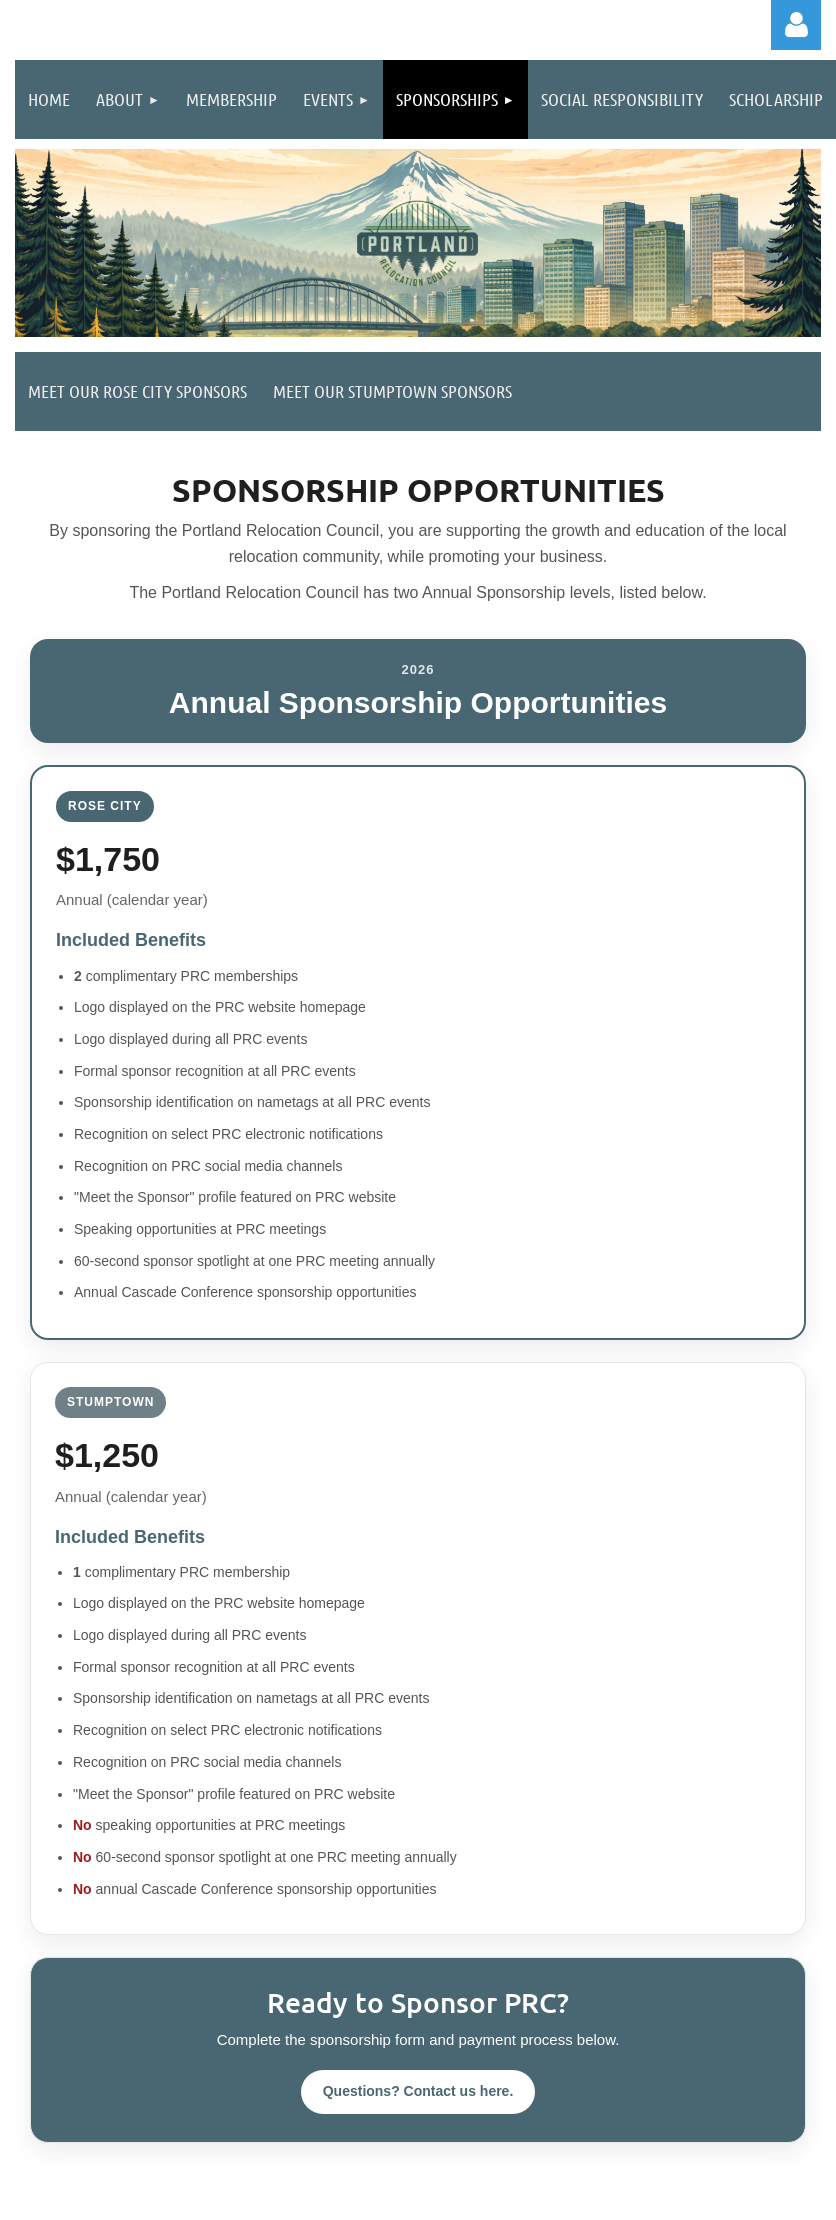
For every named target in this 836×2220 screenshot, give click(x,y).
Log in (796, 25)
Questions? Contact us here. (418, 2091)
